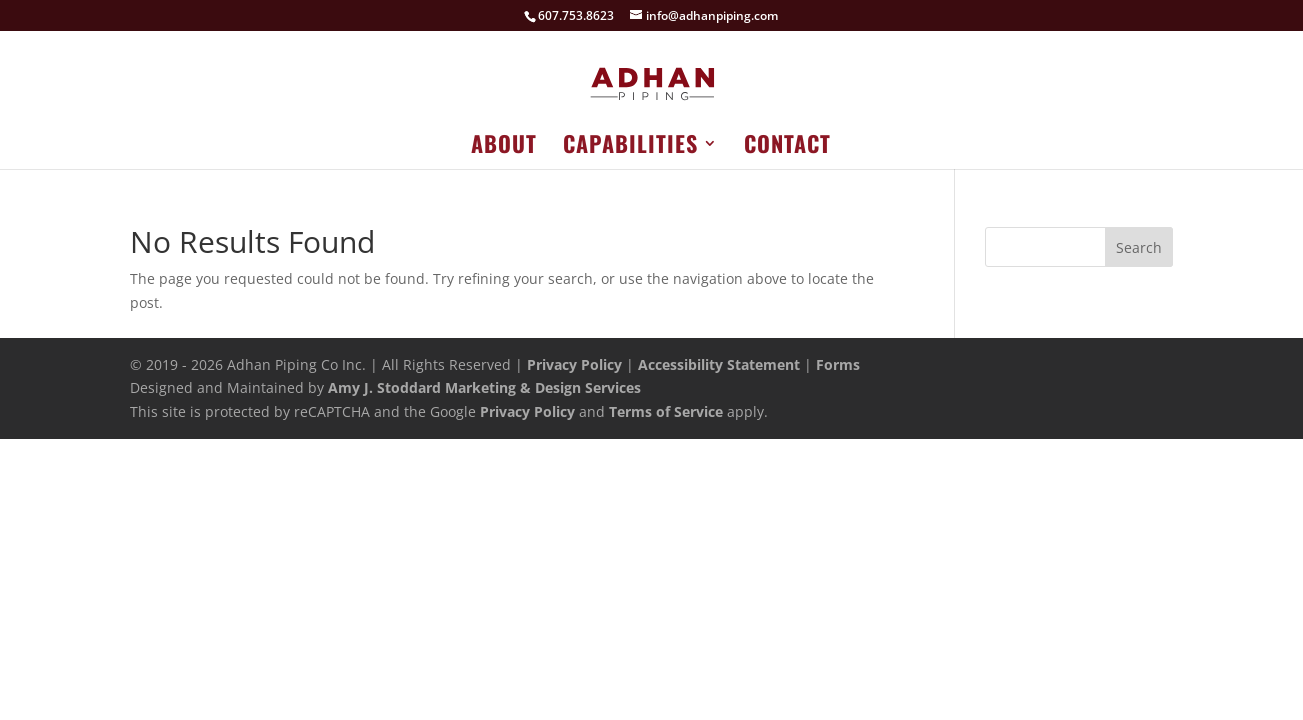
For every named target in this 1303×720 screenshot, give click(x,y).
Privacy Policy (574, 364)
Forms (838, 364)
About (504, 147)
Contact (787, 147)
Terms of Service (666, 411)
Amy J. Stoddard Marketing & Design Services (484, 387)
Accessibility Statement (719, 364)
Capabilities (630, 147)
